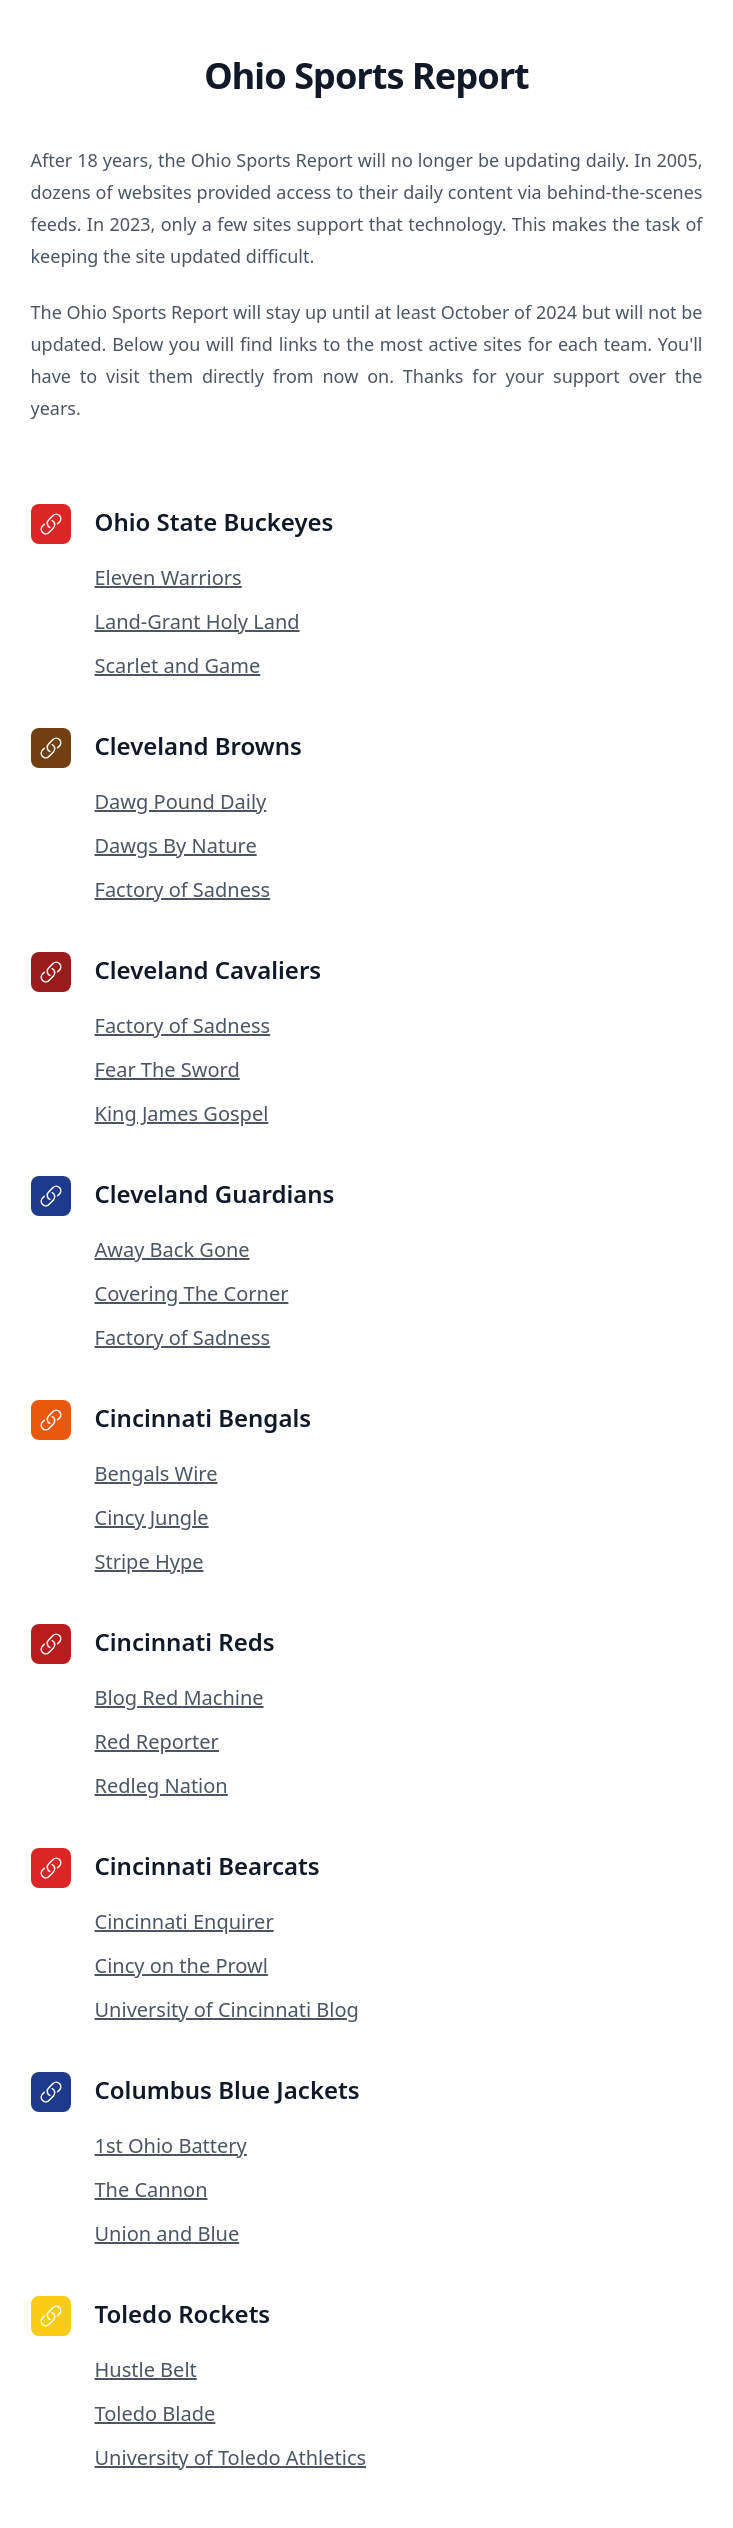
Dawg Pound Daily (181, 801)
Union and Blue (167, 2233)
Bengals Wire (156, 1473)
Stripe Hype (149, 1561)
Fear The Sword (167, 1069)
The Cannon (151, 2189)
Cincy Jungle (152, 1517)
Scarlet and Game (178, 665)
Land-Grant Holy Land (197, 621)
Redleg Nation (161, 1785)
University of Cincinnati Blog (227, 2009)
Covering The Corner (192, 1293)
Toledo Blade (155, 2413)
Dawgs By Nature (176, 845)
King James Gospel (182, 1113)
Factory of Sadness (183, 889)
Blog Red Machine (179, 1697)
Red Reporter (157, 1741)
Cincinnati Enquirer (184, 1921)
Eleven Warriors (168, 577)
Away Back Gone (172, 1249)
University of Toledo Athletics (231, 2457)
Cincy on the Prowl (181, 1965)
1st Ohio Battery (171, 2145)
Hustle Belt (146, 2369)
